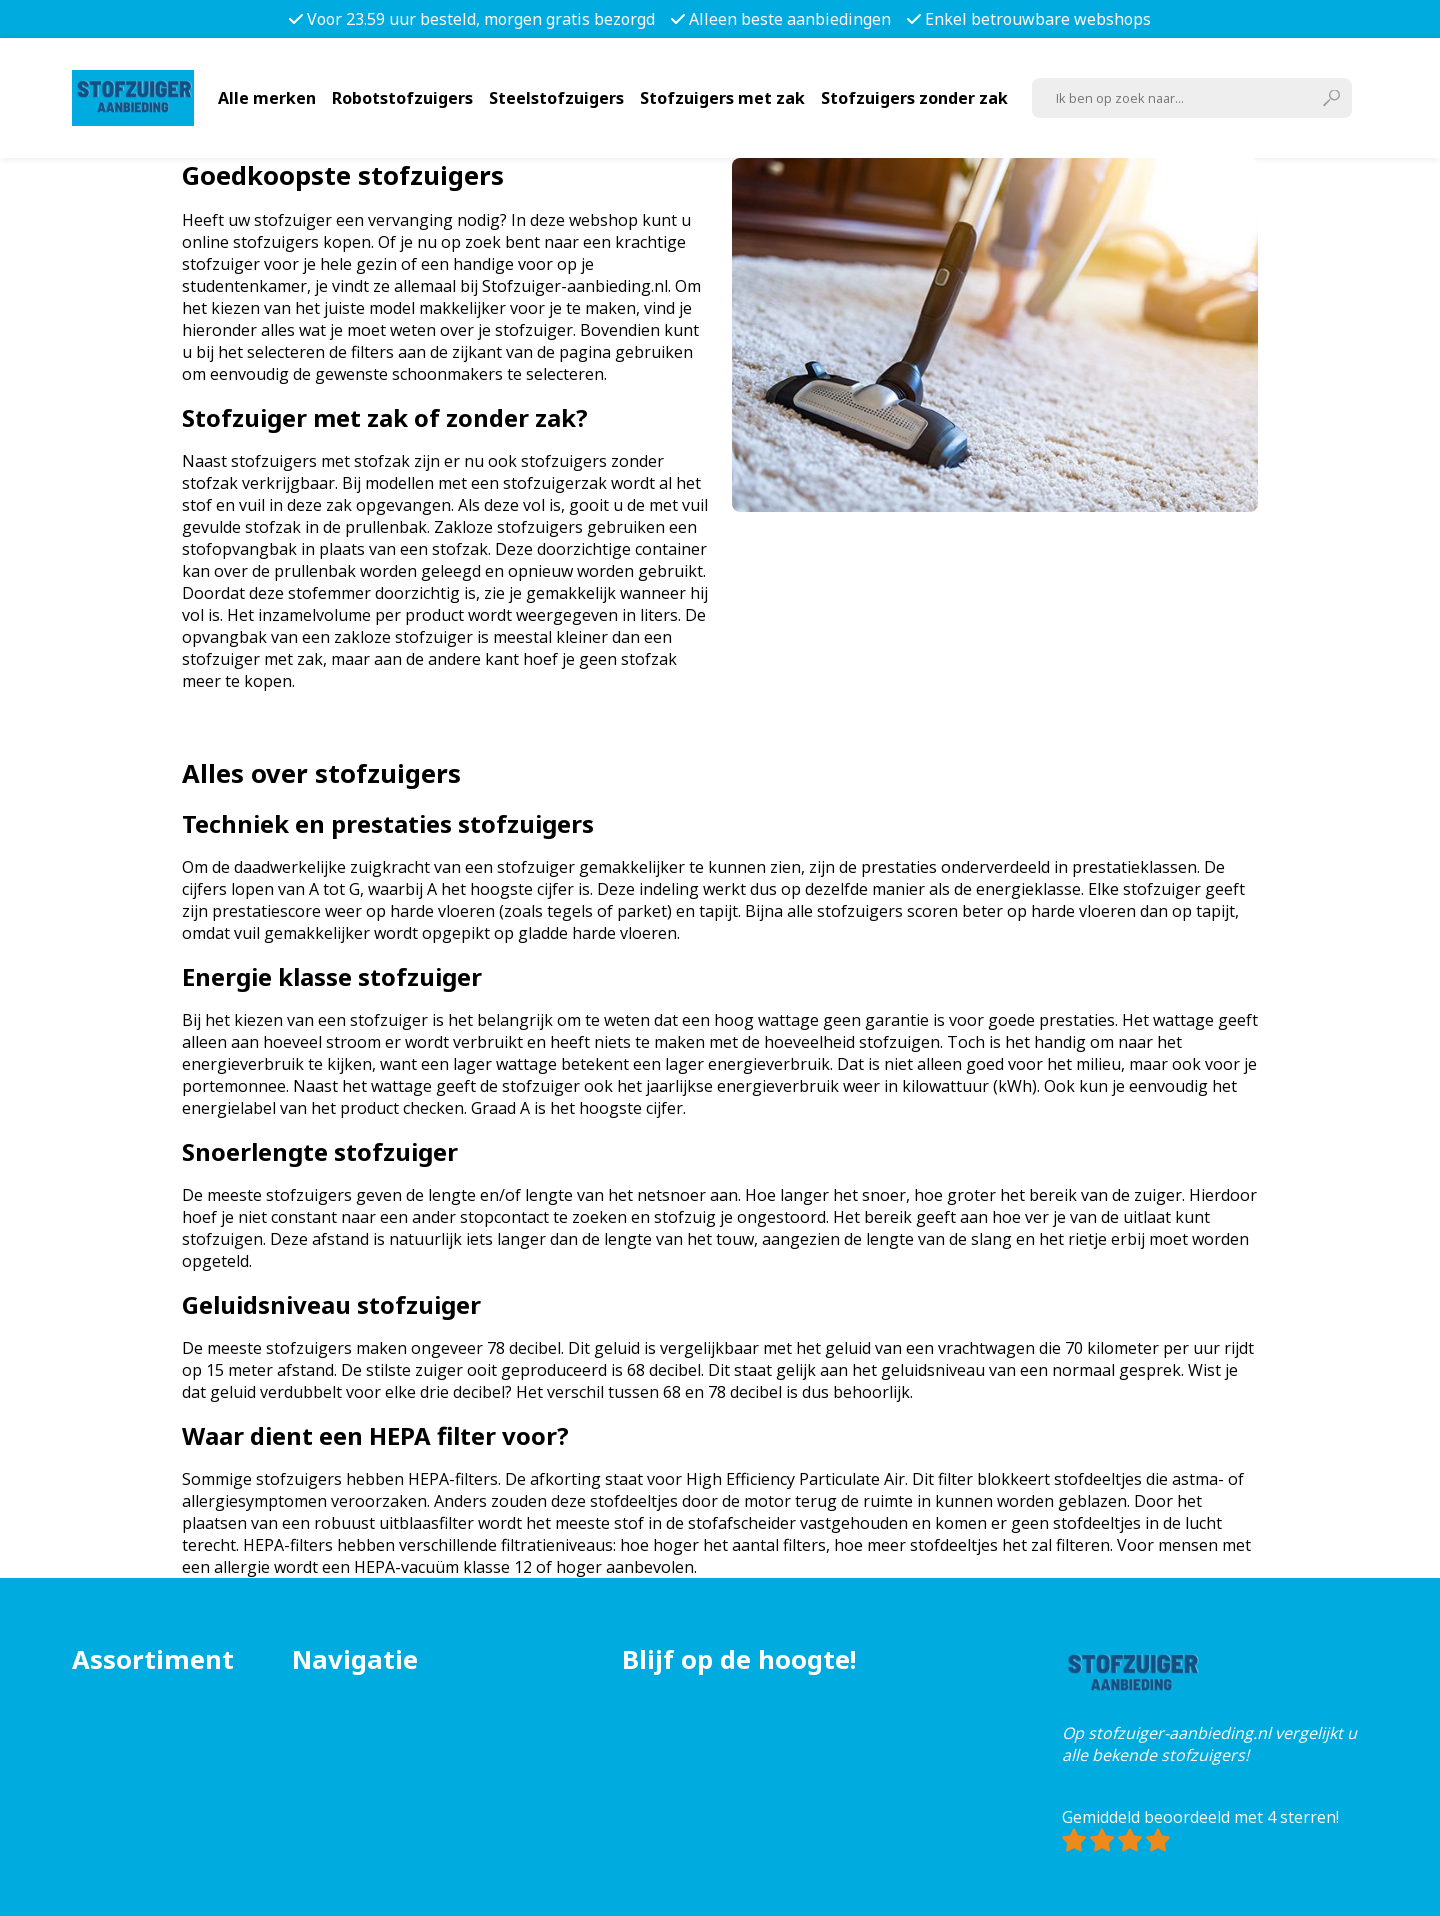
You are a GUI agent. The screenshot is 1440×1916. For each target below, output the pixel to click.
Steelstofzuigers (556, 98)
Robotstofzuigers (402, 98)
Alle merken (267, 98)
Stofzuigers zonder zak (914, 98)
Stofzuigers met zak (722, 98)
